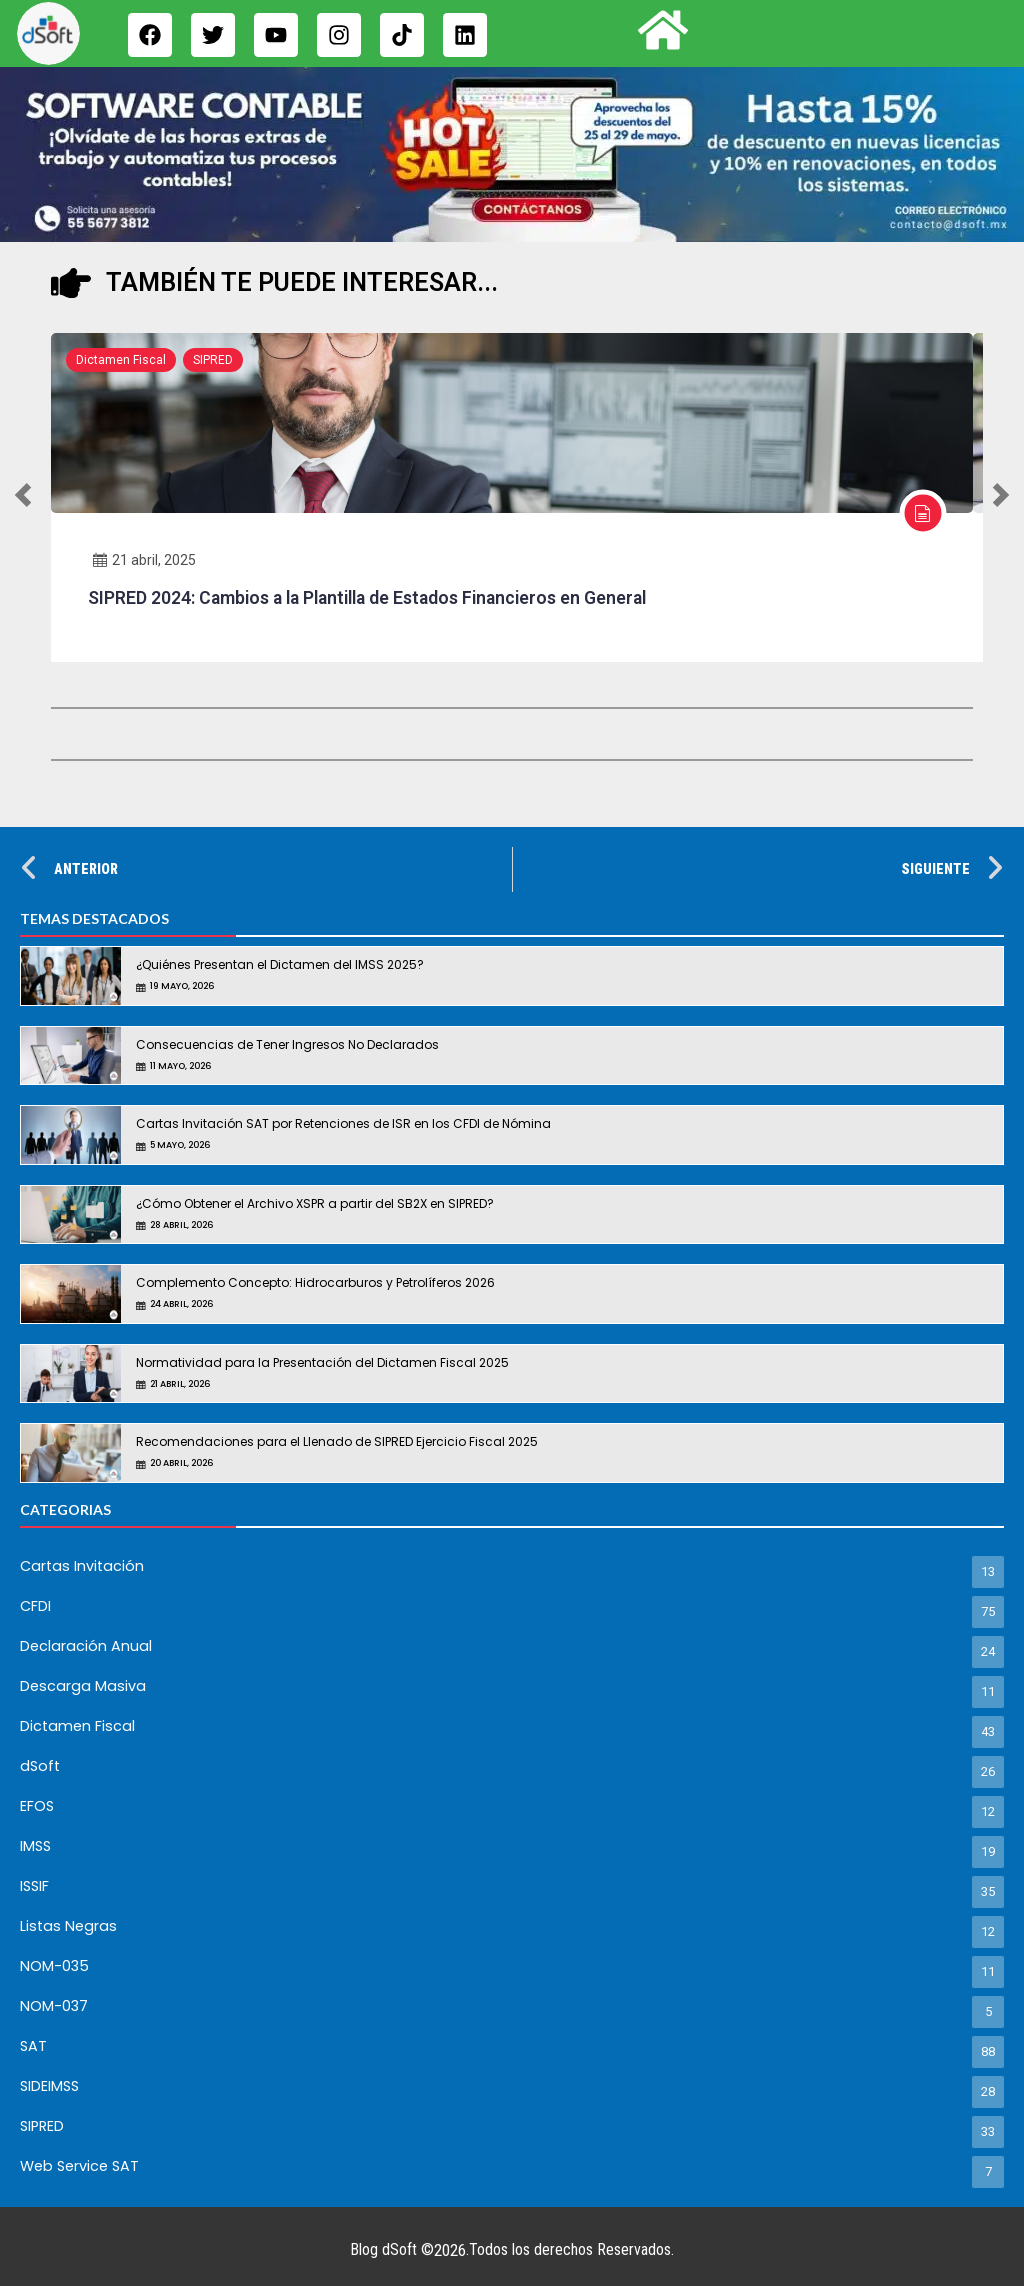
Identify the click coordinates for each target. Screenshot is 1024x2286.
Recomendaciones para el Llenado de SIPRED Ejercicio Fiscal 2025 (337, 1441)
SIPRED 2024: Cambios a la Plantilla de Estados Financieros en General (367, 598)
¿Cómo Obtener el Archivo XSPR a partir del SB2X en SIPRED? (315, 1203)
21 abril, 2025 (144, 560)
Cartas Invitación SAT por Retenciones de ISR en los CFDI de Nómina (343, 1123)
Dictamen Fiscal (121, 360)
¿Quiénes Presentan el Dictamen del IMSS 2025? (280, 964)
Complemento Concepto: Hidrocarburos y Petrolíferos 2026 (315, 1282)
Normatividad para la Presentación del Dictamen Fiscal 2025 (322, 1362)
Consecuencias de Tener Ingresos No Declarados (287, 1044)
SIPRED (213, 360)
